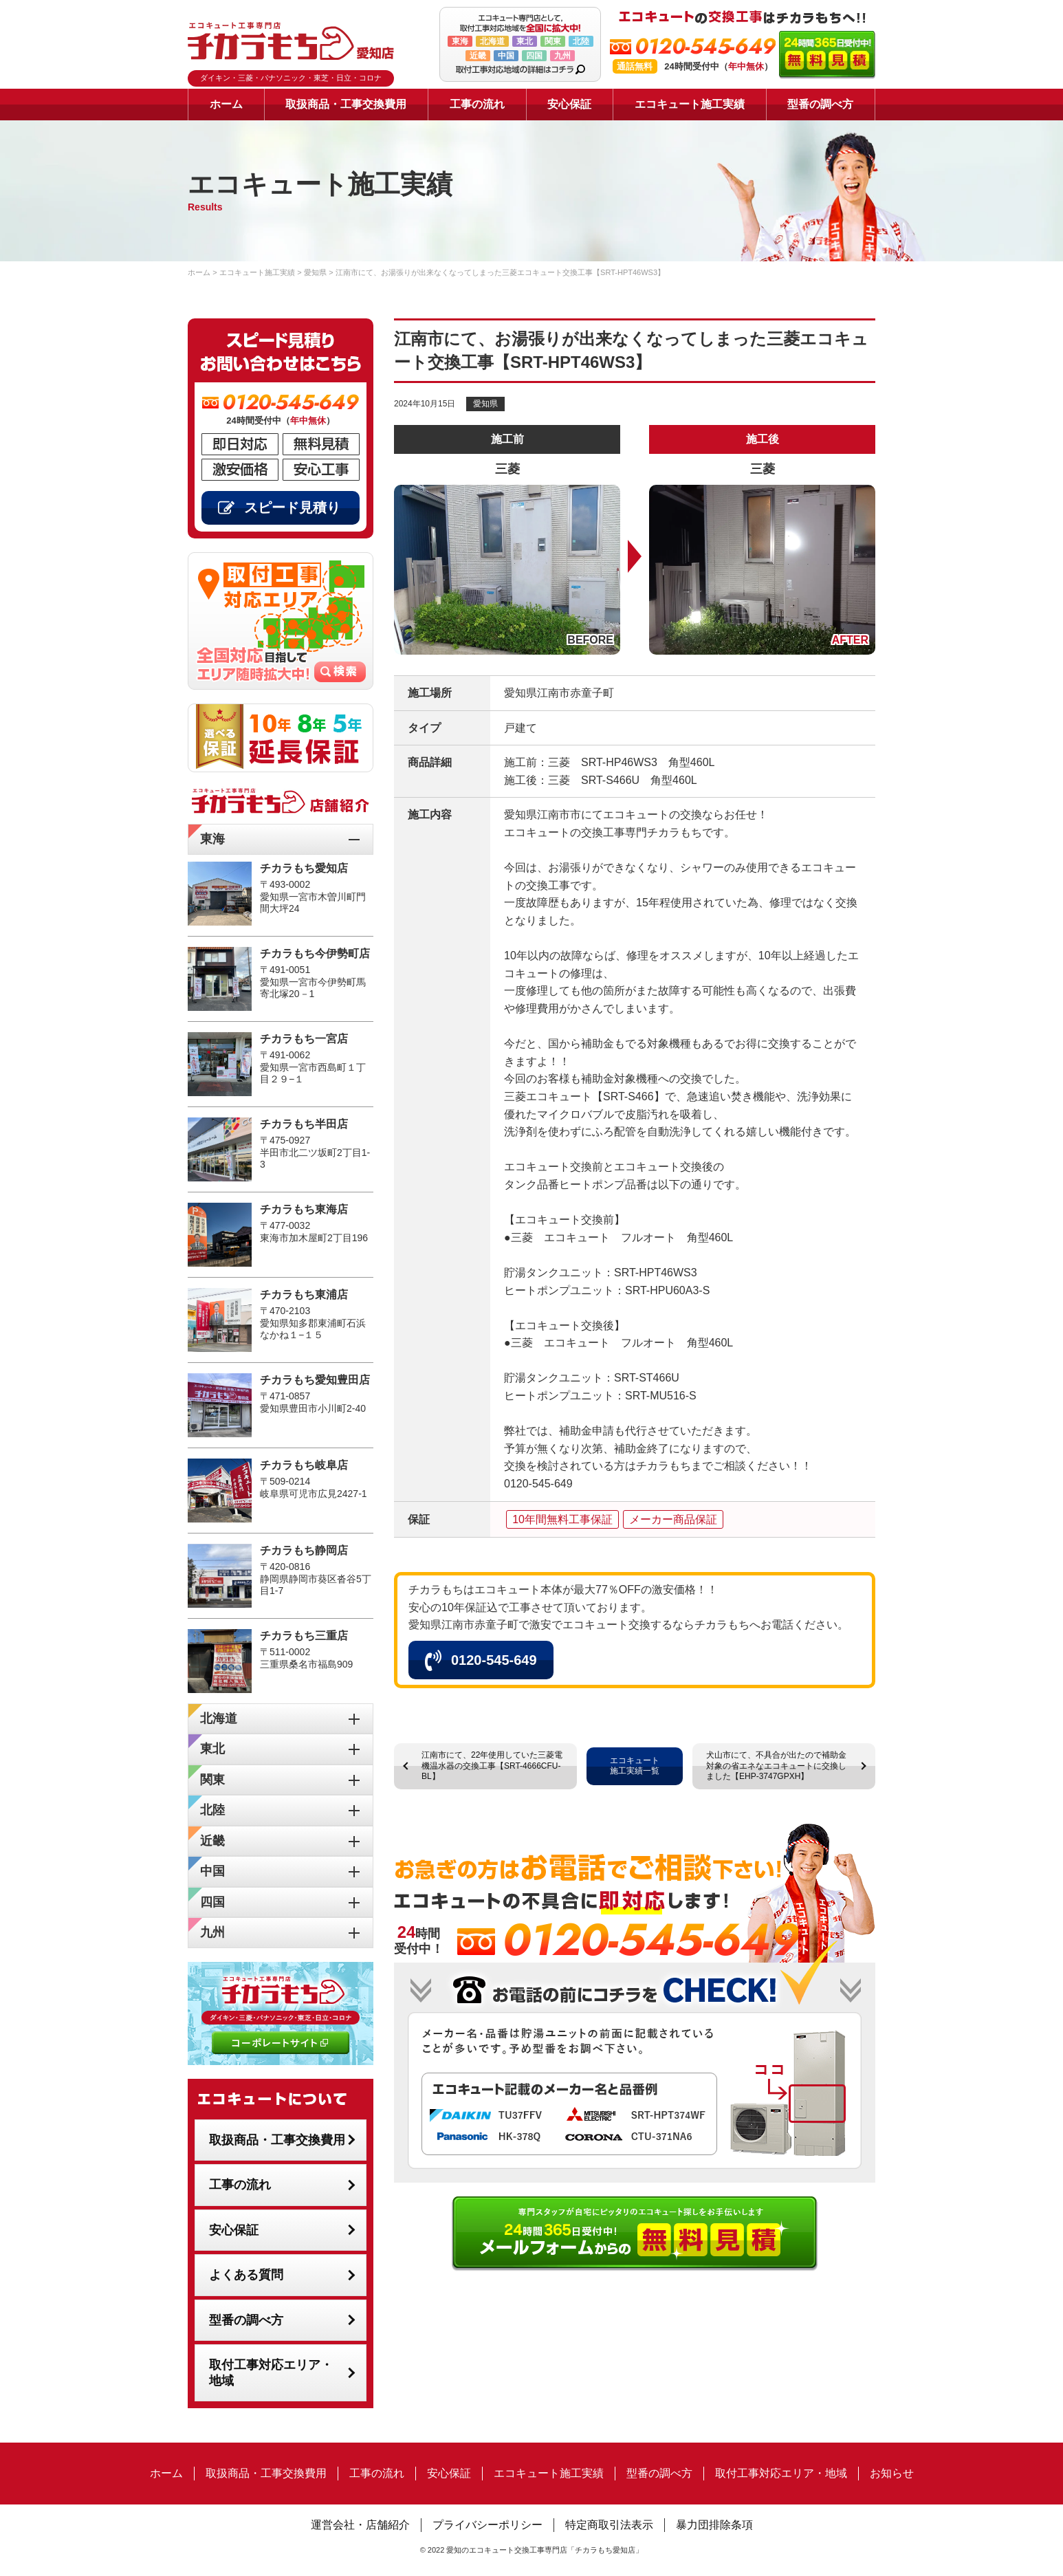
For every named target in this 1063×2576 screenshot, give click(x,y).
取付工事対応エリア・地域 (271, 2373)
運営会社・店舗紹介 (360, 2525)
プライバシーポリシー (487, 2525)
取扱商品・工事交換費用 (345, 104)
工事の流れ (477, 104)
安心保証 (569, 104)
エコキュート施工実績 (690, 104)
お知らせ (892, 2473)
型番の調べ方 (820, 104)
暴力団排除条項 (714, 2525)
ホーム (226, 104)
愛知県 (485, 403)
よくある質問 (246, 2275)
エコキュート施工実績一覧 (634, 1766)
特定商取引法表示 (609, 2525)
